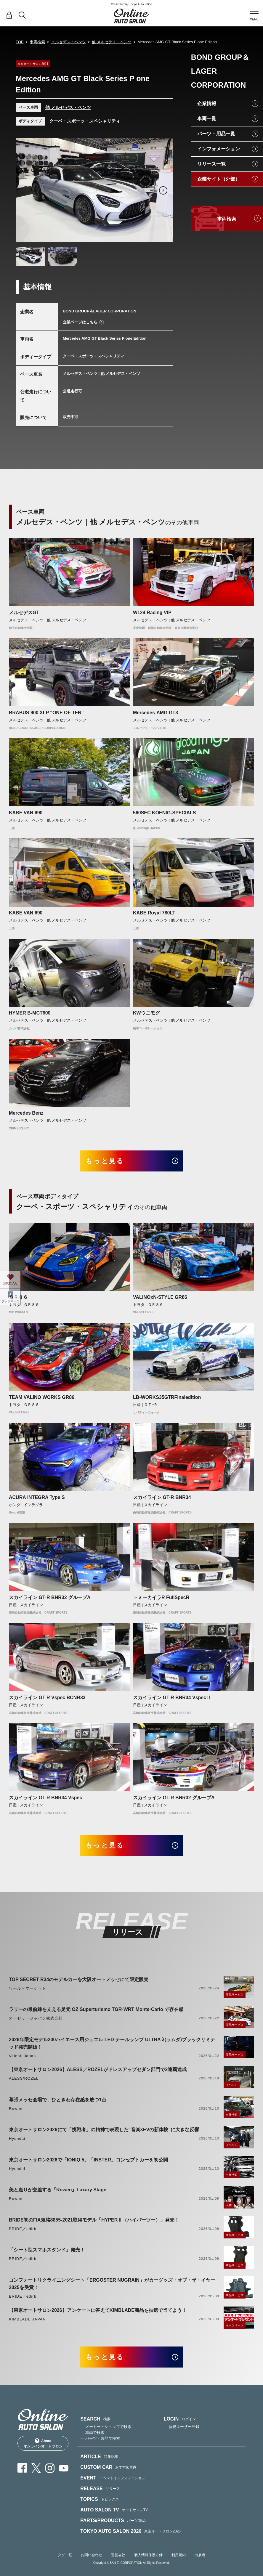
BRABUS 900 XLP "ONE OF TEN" (46, 712)
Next (163, 190)
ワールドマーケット (27, 1988)
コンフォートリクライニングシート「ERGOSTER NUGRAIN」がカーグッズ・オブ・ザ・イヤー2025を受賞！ (112, 2284)
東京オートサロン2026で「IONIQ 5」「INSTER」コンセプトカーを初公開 (88, 2159)
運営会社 (118, 2555)
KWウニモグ (146, 1012)
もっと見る (105, 1161)
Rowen (16, 2108)
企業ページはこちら (80, 322)
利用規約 (178, 2555)
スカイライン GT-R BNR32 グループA (50, 1597)
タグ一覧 (65, 2555)
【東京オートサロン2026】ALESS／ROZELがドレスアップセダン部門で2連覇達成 (98, 2069)
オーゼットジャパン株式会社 (36, 2018)
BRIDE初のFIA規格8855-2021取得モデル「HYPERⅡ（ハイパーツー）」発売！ (94, 2219)
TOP (20, 42)
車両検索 (37, 42)
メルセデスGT (24, 612)
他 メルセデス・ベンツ (112, 42)
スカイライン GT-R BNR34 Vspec (45, 1797)
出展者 (200, 2555)
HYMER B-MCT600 (29, 1012)
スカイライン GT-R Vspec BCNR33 (47, 1697)
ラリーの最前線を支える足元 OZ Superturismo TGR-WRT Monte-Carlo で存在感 (96, 2009)
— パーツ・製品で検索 (100, 2438)
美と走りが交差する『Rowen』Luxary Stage (57, 2189)
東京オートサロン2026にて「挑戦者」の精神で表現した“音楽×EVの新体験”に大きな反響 (104, 2129)
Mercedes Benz (26, 1113)
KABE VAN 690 (26, 812)
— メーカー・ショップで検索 (106, 2427)
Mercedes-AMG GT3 (155, 712)
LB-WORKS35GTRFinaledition (167, 1397)
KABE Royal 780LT (154, 912)
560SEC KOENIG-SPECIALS (164, 812)
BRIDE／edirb (22, 2229)
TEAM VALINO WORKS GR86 (41, 1397)
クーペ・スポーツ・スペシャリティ (84, 120)
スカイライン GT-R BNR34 (162, 1497)
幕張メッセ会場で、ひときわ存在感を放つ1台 (57, 2099)
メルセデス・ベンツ (68, 42)
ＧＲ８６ (18, 1297)
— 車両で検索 (92, 2432)
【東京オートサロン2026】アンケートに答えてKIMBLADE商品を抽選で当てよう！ (98, 2310)
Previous (26, 190)
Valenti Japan (22, 2056)
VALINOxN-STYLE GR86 (160, 1297)
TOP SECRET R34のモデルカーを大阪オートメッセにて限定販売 (78, 1979)
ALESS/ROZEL (24, 2078)
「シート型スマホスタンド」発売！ (47, 2249)
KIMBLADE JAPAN (27, 2319)
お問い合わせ (91, 2555)
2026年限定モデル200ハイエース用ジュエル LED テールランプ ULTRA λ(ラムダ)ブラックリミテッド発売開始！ (112, 2043)
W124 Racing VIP (152, 612)
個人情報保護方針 (148, 2555)
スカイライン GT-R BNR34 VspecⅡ (172, 1697)
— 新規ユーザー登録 (182, 2427)
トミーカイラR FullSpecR (161, 1597)
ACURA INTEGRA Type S (37, 1497)
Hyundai (17, 2138)
